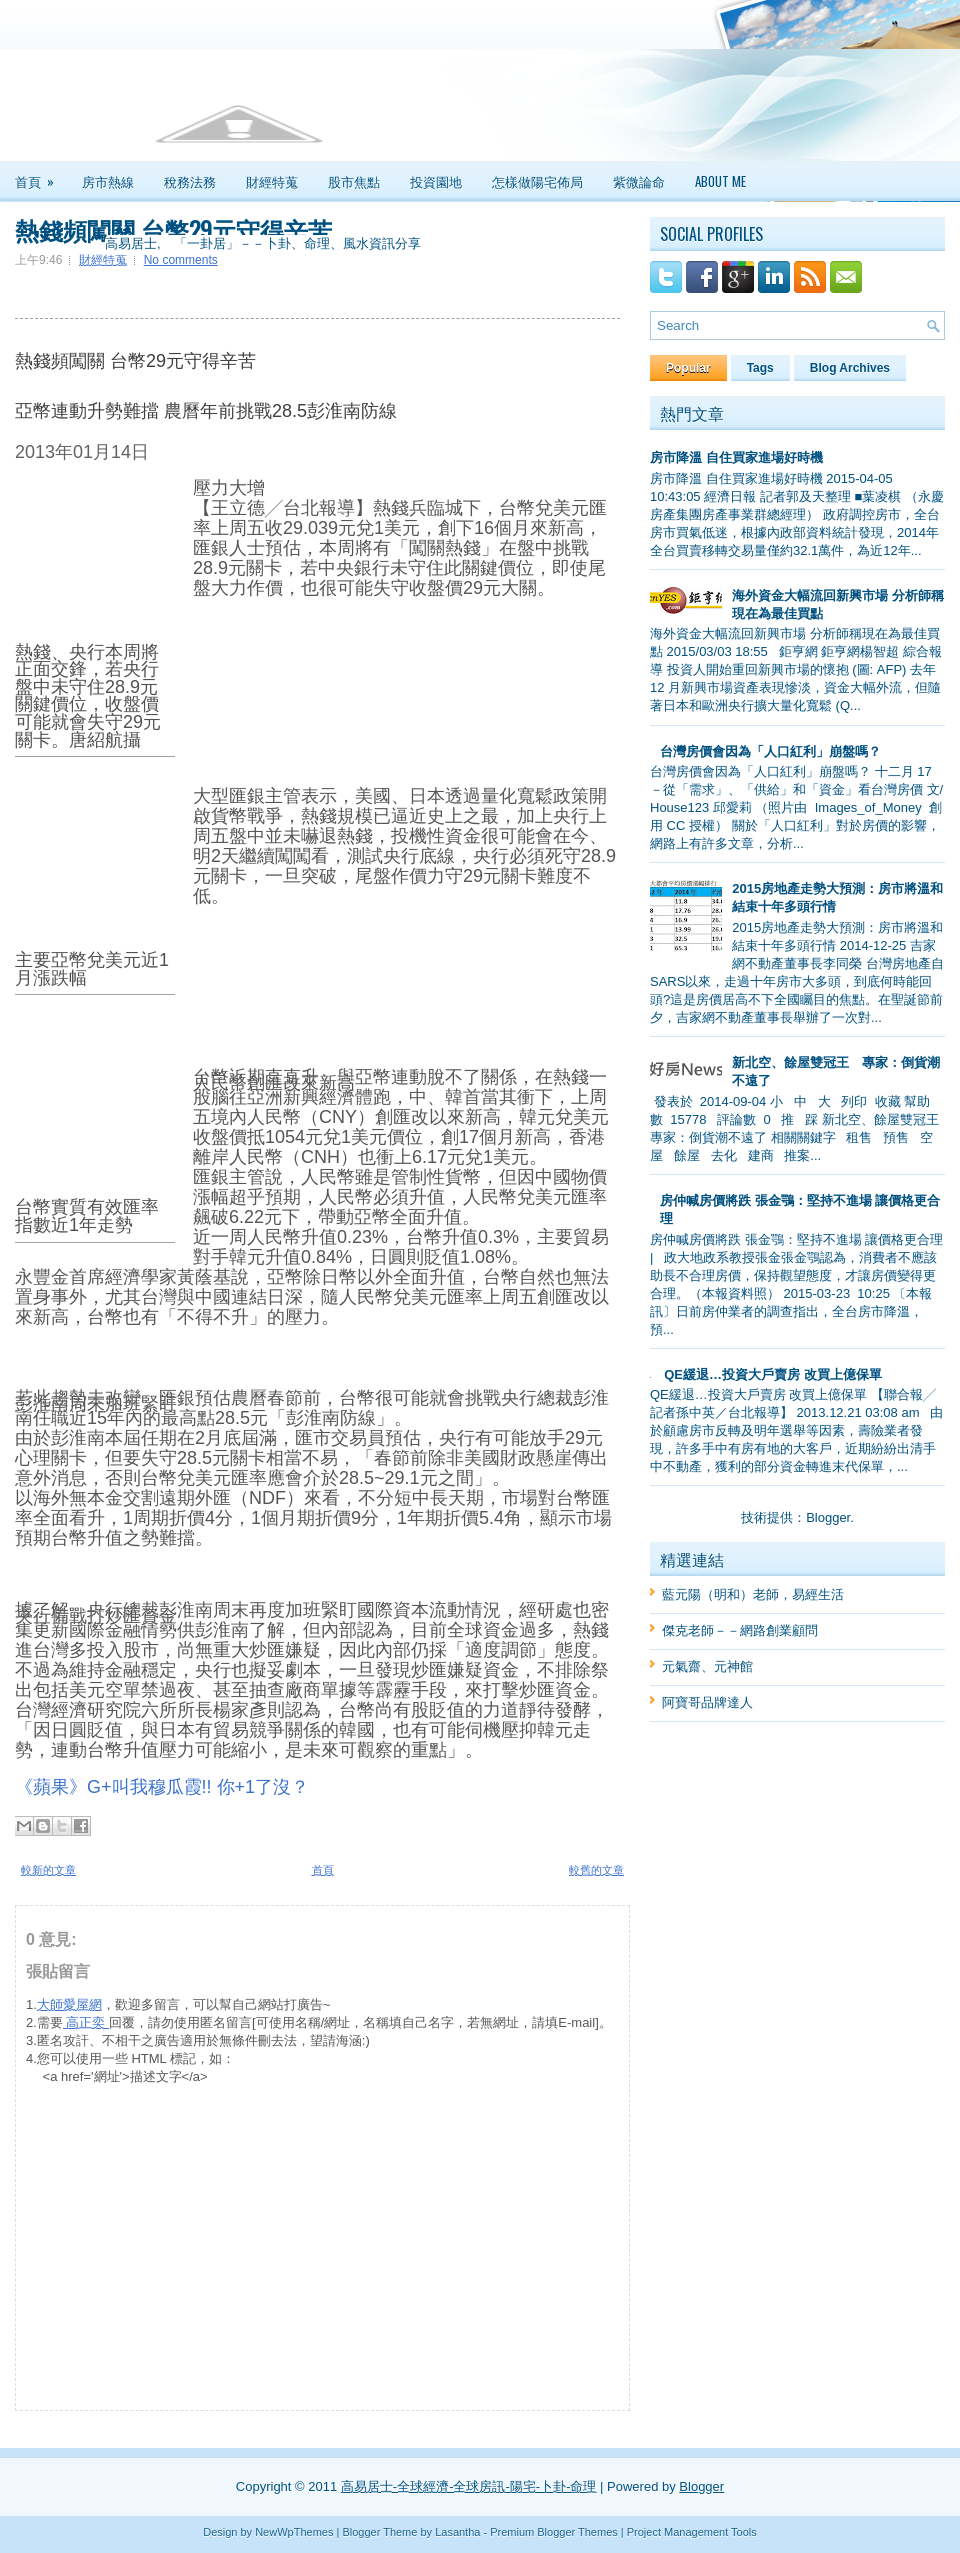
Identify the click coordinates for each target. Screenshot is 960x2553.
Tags (760, 368)
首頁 (41, 176)
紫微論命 (639, 181)
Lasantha (457, 2532)
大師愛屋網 (69, 2004)
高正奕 (86, 2022)
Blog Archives (850, 368)
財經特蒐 (272, 181)
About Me (720, 181)
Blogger (828, 1517)
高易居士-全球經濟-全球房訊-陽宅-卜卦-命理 (469, 2486)
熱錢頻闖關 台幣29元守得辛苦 (173, 229)
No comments (181, 260)
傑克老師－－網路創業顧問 (740, 1630)
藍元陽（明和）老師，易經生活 (753, 1594)
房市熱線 (108, 181)
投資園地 (436, 181)
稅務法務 (190, 181)
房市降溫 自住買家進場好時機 (736, 457)
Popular (688, 368)
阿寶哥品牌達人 (707, 1702)
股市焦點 (354, 181)
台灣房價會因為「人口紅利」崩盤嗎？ (770, 751)
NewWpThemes (294, 2532)
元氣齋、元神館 (707, 1666)
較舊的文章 (596, 1870)
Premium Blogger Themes (554, 2532)
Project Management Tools (692, 2532)
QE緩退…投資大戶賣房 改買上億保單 (772, 1374)
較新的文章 (48, 1870)
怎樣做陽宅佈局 (537, 181)
